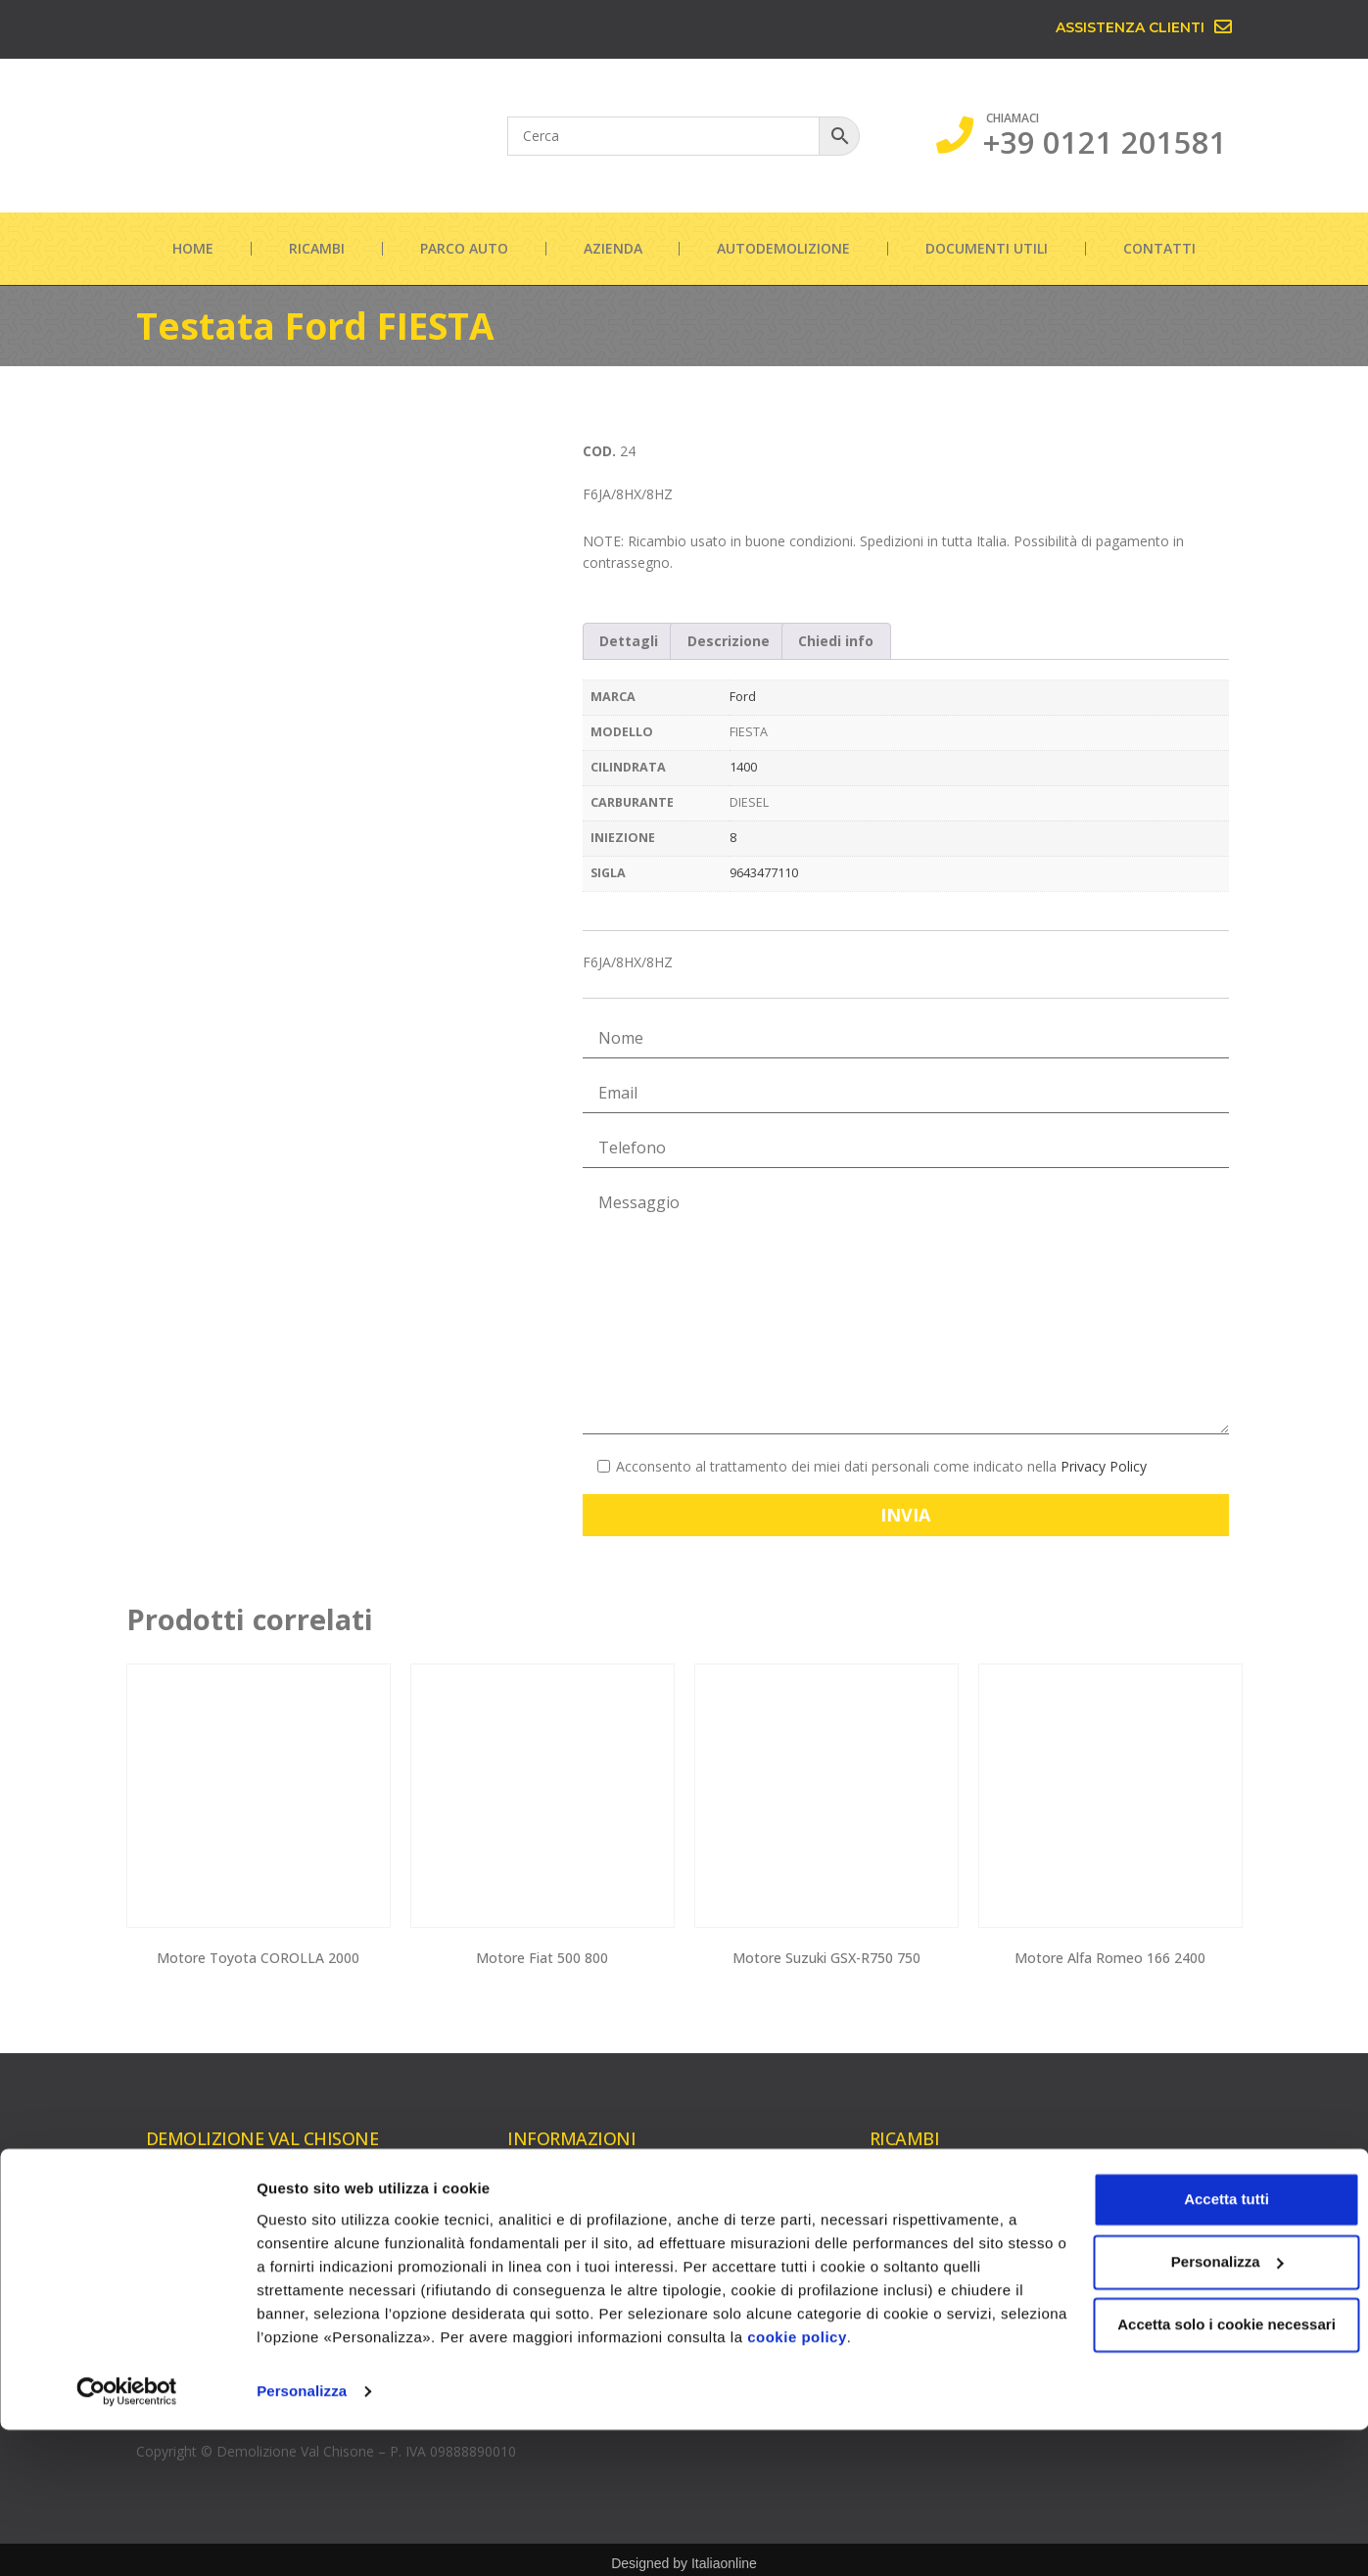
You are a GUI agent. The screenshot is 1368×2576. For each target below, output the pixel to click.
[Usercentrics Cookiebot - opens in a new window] (126, 2538)
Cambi (1076, 2193)
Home (192, 248)
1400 (743, 767)
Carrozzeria (1092, 2225)
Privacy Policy (1104, 1466)
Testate (894, 2250)
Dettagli (628, 641)
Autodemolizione (783, 248)
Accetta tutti (1205, 2345)
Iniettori (894, 2281)
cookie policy (922, 2483)
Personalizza (302, 2537)
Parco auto (464, 248)
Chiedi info (835, 641)
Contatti (1159, 248)
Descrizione (728, 641)
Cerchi (1075, 2256)
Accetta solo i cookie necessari (1205, 2470)
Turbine (894, 2219)
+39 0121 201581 (1105, 142)
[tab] (630, 641)
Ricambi (317, 248)
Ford (743, 696)
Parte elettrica (1100, 2287)
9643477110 (764, 873)
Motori (891, 2187)
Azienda (613, 248)
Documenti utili (986, 248)
